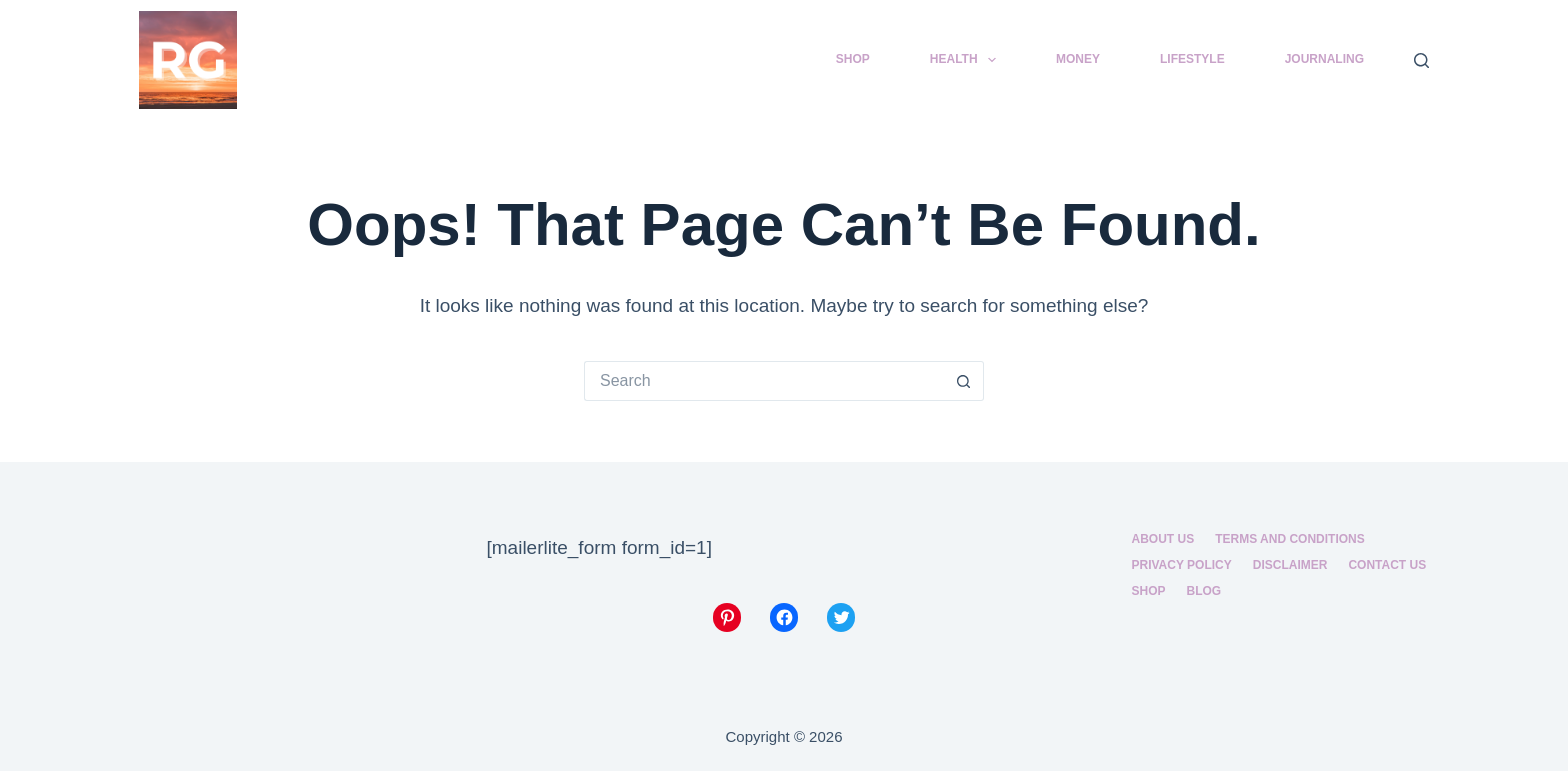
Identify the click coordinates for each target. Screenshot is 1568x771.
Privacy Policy (1182, 565)
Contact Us (1387, 565)
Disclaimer (1290, 565)
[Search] (1421, 60)
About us (1163, 539)
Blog (1204, 591)
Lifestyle (1192, 59)
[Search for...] (764, 381)
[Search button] (964, 381)
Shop (853, 59)
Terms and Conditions (1290, 539)
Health (967, 60)
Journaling (1324, 59)
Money (1078, 59)
